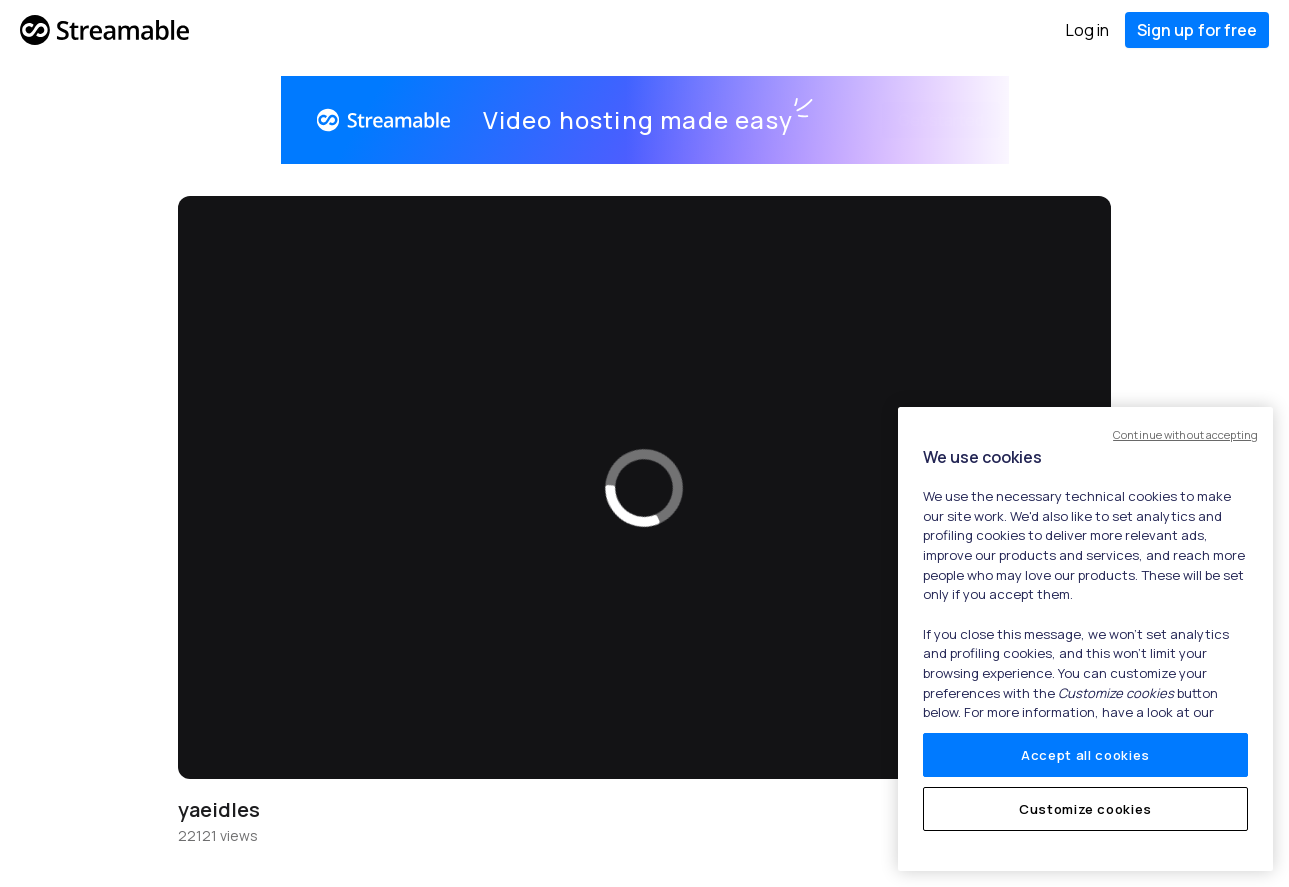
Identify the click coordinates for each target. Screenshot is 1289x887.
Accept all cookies (1085, 755)
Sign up (1197, 30)
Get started (918, 120)
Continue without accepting (1185, 434)
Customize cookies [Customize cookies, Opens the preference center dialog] (1085, 809)
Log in (1087, 30)
